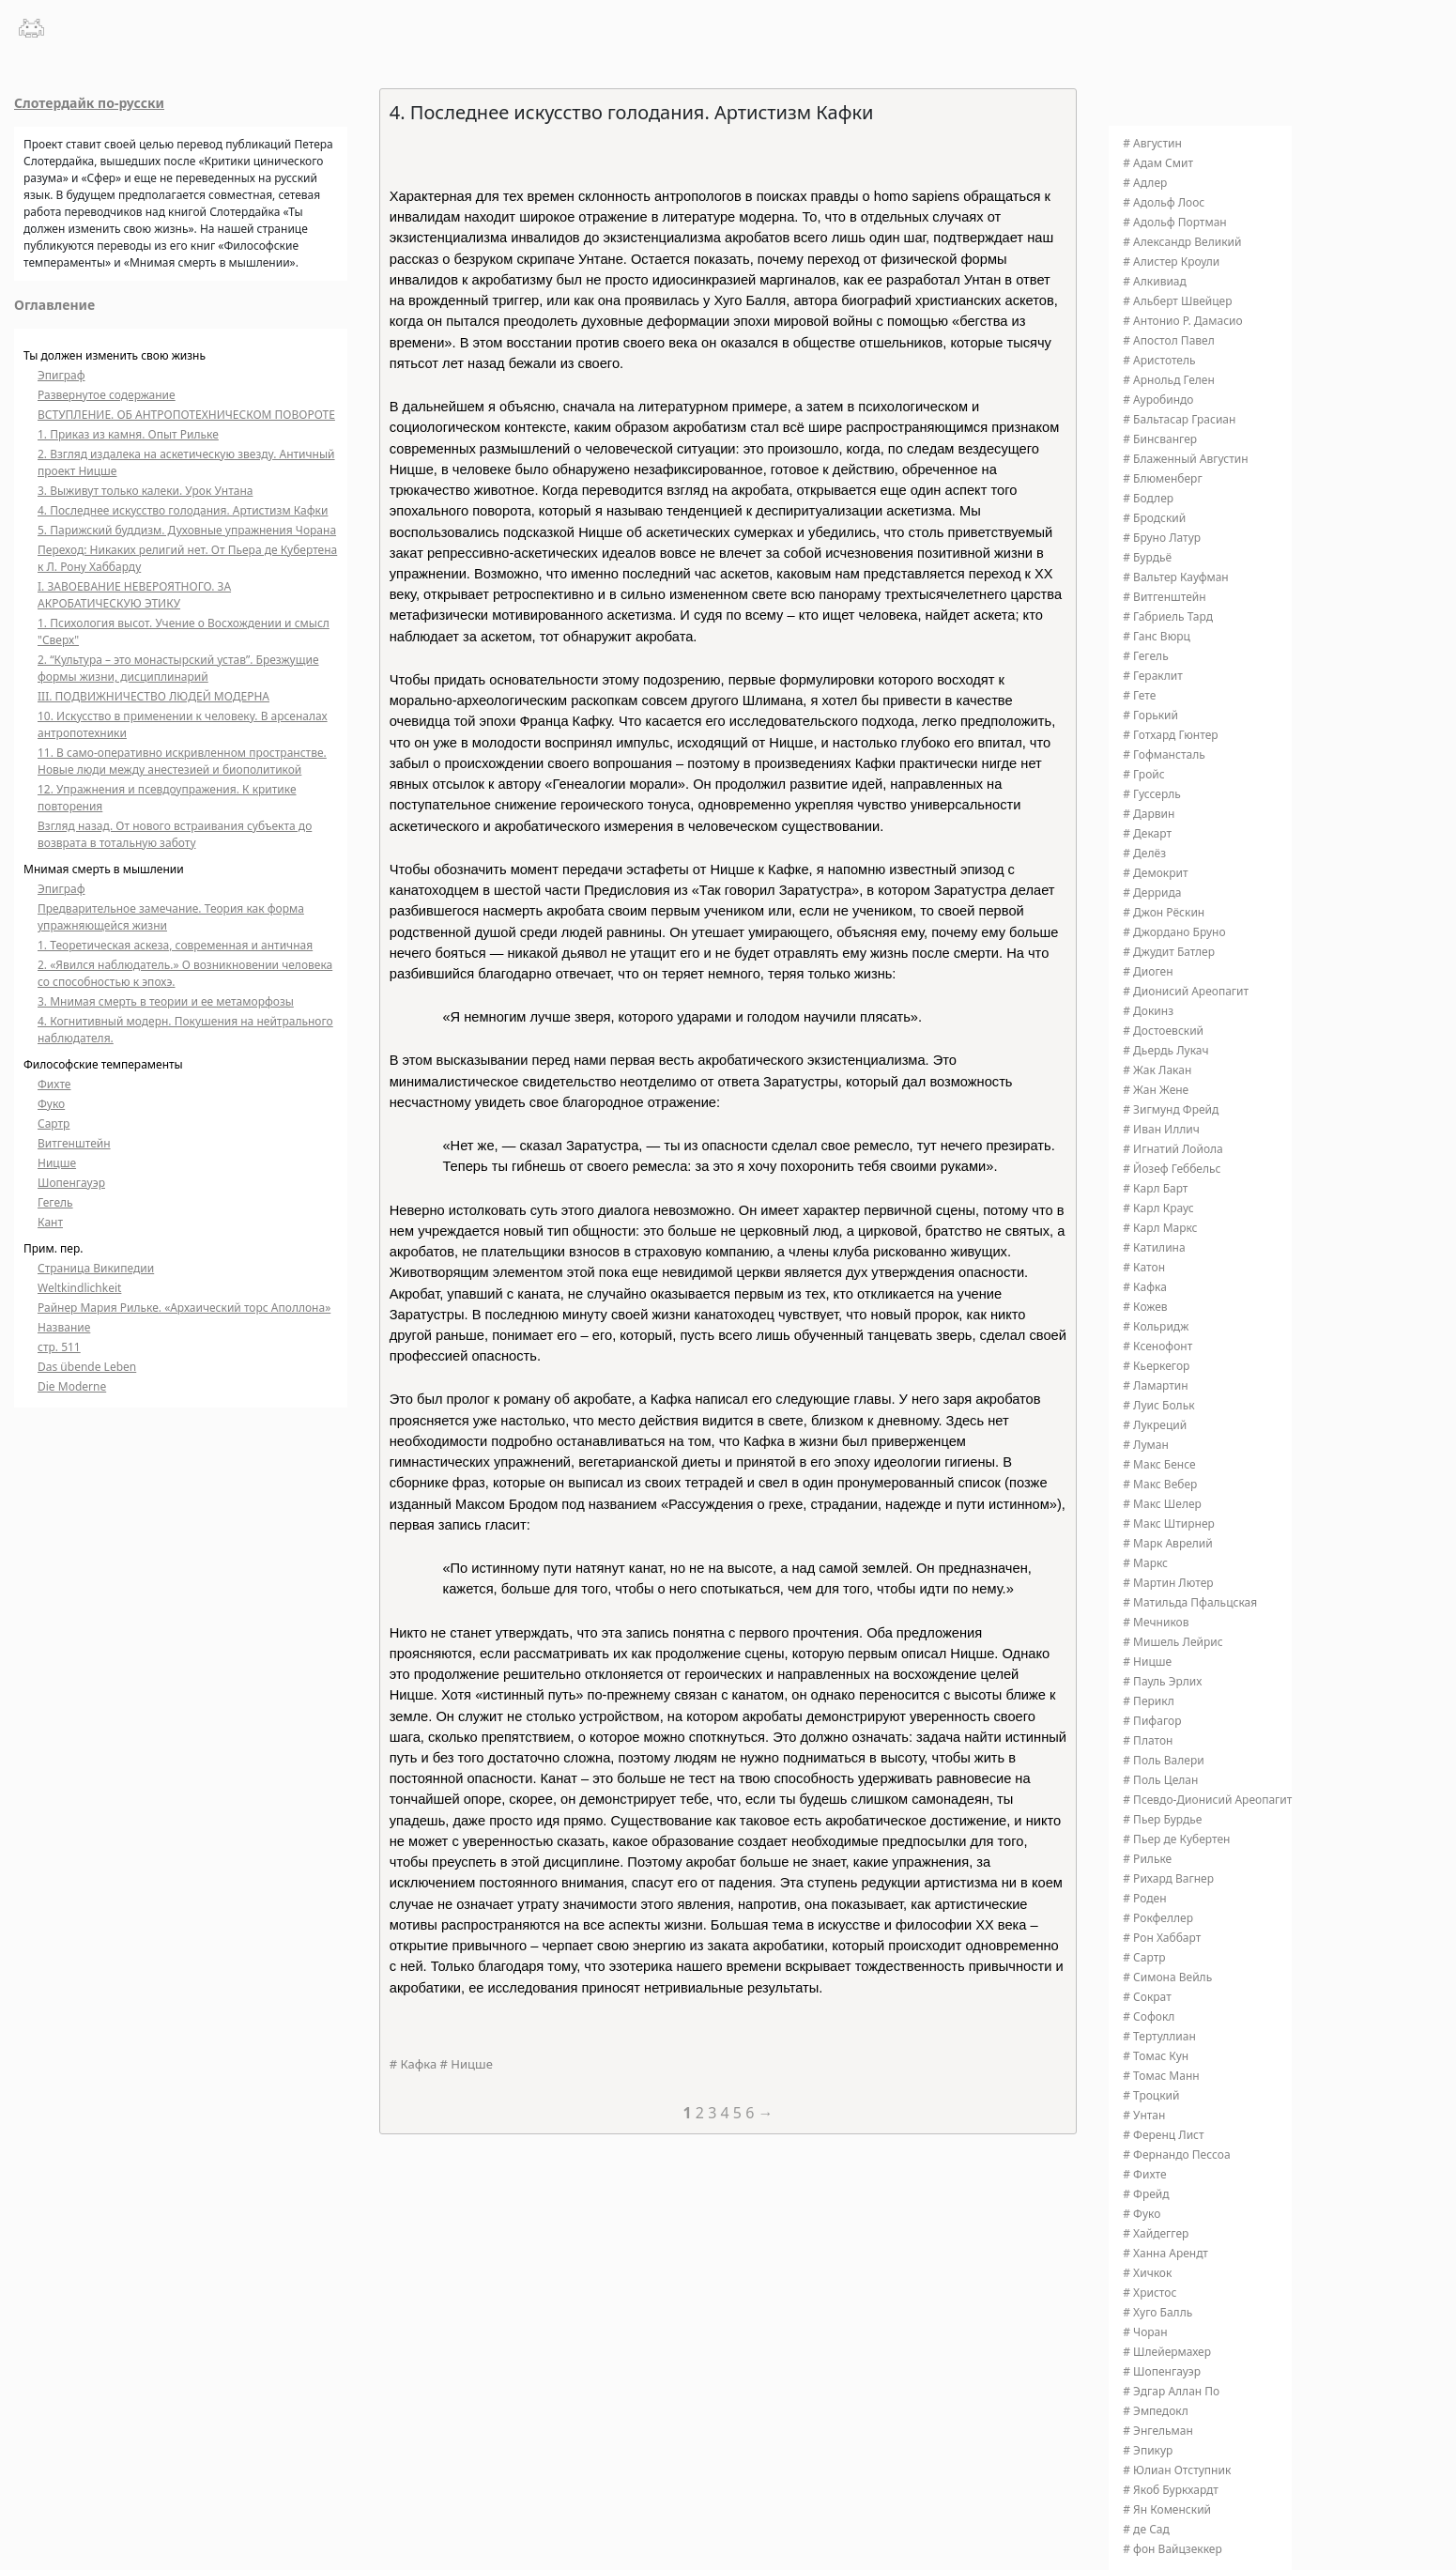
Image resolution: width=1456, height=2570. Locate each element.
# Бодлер (1148, 498)
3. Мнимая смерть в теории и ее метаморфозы (166, 1001)
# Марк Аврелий (1168, 1543)
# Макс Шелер (1162, 1504)
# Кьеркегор (1156, 1366)
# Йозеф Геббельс (1171, 1169)
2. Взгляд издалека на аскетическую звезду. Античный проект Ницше (186, 462)
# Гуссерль (1152, 794)
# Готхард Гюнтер (1170, 735)
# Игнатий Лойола (1173, 1149)
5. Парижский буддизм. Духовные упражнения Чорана (187, 530)
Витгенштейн (74, 1143)
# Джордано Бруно (1174, 932)
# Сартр (1144, 1957)
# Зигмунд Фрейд (1170, 1109)
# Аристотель (1159, 360)
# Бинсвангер (1160, 439)
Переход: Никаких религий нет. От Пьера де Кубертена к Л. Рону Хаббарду (187, 558)
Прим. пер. (53, 1248)
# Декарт (1147, 833)
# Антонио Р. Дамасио (1182, 321)
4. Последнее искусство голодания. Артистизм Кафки (183, 510)
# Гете (1139, 695)
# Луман (1146, 1445)
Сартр (53, 1123)
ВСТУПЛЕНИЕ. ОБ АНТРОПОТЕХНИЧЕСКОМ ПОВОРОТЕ (186, 415)
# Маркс (1145, 1563)
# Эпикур (1147, 2450)
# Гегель (1145, 656)
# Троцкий (1151, 2095)
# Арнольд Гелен (1169, 380)
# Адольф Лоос (1163, 202)
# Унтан (1144, 2115)
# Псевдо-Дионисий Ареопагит (1207, 1800)
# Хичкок (1147, 2273)
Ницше (57, 1163)
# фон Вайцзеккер (1172, 2549)
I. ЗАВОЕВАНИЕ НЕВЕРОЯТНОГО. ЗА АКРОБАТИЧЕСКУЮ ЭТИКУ (134, 594)
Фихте (54, 1084)
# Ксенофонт (1157, 1346)
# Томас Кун (1155, 2056)
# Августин (1152, 143)
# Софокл (1148, 2016)
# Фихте (1144, 2174)
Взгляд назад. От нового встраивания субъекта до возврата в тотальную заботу (175, 834)
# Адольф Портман (1174, 222)
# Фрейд (1146, 2194)
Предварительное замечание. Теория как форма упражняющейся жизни (171, 916)
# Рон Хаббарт (1162, 1938)
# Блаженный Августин (1185, 459)
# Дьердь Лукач (1165, 1050)
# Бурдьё (1147, 557)
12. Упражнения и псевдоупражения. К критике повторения (167, 797)
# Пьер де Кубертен (1176, 1839)
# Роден (1144, 1898)
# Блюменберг (1162, 478)
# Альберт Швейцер (1177, 301)
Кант (50, 1222)
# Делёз (1144, 853)
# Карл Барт (1155, 1188)
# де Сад (1146, 2529)
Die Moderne (72, 1386)
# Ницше (466, 2063)
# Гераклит (1153, 676)
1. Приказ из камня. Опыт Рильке (128, 434)
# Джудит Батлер (1169, 952)
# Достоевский (1163, 1031)
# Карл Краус (1158, 1208)
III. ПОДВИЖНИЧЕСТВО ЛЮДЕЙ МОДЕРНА (153, 696)
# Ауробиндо (1158, 400)
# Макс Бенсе (1159, 1464)
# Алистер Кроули (1171, 261)
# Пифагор (1152, 1721)
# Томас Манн (1161, 2076)
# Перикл (1148, 1701)
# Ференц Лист (1163, 2135)
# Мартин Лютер (1168, 1583)
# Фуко (1141, 2214)
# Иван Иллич (1161, 1129)
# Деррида (1152, 892)
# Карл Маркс (1160, 1228)
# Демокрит (1155, 873)
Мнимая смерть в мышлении (103, 869)
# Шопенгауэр (1162, 2371)
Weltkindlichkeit (79, 1288)
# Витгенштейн (1164, 597)
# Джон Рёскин (1163, 912)
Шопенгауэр (71, 1183)
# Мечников (1155, 1622)
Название (64, 1327)
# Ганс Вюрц (1156, 636)
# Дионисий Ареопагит (1186, 991)
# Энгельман (1158, 2431)
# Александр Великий (1182, 242)
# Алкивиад (1155, 281)
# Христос (1149, 2293)
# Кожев (1145, 1307)
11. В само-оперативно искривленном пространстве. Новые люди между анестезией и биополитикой (182, 761)
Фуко (51, 1104)
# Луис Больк (1158, 1405)
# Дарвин (1148, 814)
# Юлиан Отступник (1177, 2470)
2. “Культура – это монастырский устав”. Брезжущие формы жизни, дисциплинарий (178, 668)
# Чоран (1145, 2332)
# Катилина (1154, 1247)
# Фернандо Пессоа (1176, 2154)
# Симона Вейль (1167, 1977)
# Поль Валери (1163, 1760)
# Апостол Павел (1169, 340)
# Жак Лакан (1157, 1070)
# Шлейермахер (1167, 2352)
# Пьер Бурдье (1162, 1819)
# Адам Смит (1158, 163)
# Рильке (1147, 1859)
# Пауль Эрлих (1162, 1681)
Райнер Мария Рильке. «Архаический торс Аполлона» (184, 1308)
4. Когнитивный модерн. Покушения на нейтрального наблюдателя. (185, 1029)
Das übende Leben (87, 1367)
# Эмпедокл (1155, 2411)
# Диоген (1147, 971)
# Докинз (1148, 1011)
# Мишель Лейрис (1172, 1642)
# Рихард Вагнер (1168, 1878)
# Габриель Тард (1168, 616)
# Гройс (1143, 774)
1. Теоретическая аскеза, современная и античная (175, 945)
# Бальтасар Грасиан (1179, 419)
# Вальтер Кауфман (1175, 577)
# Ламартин (1155, 1385)
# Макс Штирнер (1169, 1523)
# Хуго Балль (1157, 2312)
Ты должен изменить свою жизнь (114, 355)
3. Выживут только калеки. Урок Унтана (145, 491)
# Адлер (1145, 183)
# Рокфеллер (1158, 1918)
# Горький (1150, 715)
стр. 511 (59, 1347)
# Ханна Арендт (1165, 2253)
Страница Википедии (96, 1268)
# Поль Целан (1160, 1780)
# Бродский (1154, 518)
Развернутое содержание (107, 395)
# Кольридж (1155, 1326)
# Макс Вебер (1160, 1484)
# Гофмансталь (1163, 754)
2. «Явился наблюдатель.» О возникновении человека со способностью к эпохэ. (185, 973)
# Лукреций (1155, 1425)
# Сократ (1147, 1997)
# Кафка (413, 2063)
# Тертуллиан (1159, 2036)
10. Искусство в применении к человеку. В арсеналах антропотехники (183, 724)
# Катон (1144, 1267)
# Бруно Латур (1162, 538)
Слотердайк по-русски (89, 103)
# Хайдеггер (1155, 2233)
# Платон (1147, 1740)
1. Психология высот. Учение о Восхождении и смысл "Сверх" (184, 631)
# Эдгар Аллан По (1171, 2391)
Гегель (55, 1202)
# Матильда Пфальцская (1190, 1602)
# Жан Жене (1155, 1090)
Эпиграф (61, 375)
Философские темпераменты (103, 1064)
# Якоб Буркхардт (1170, 2490)
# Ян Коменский (1167, 2509)
